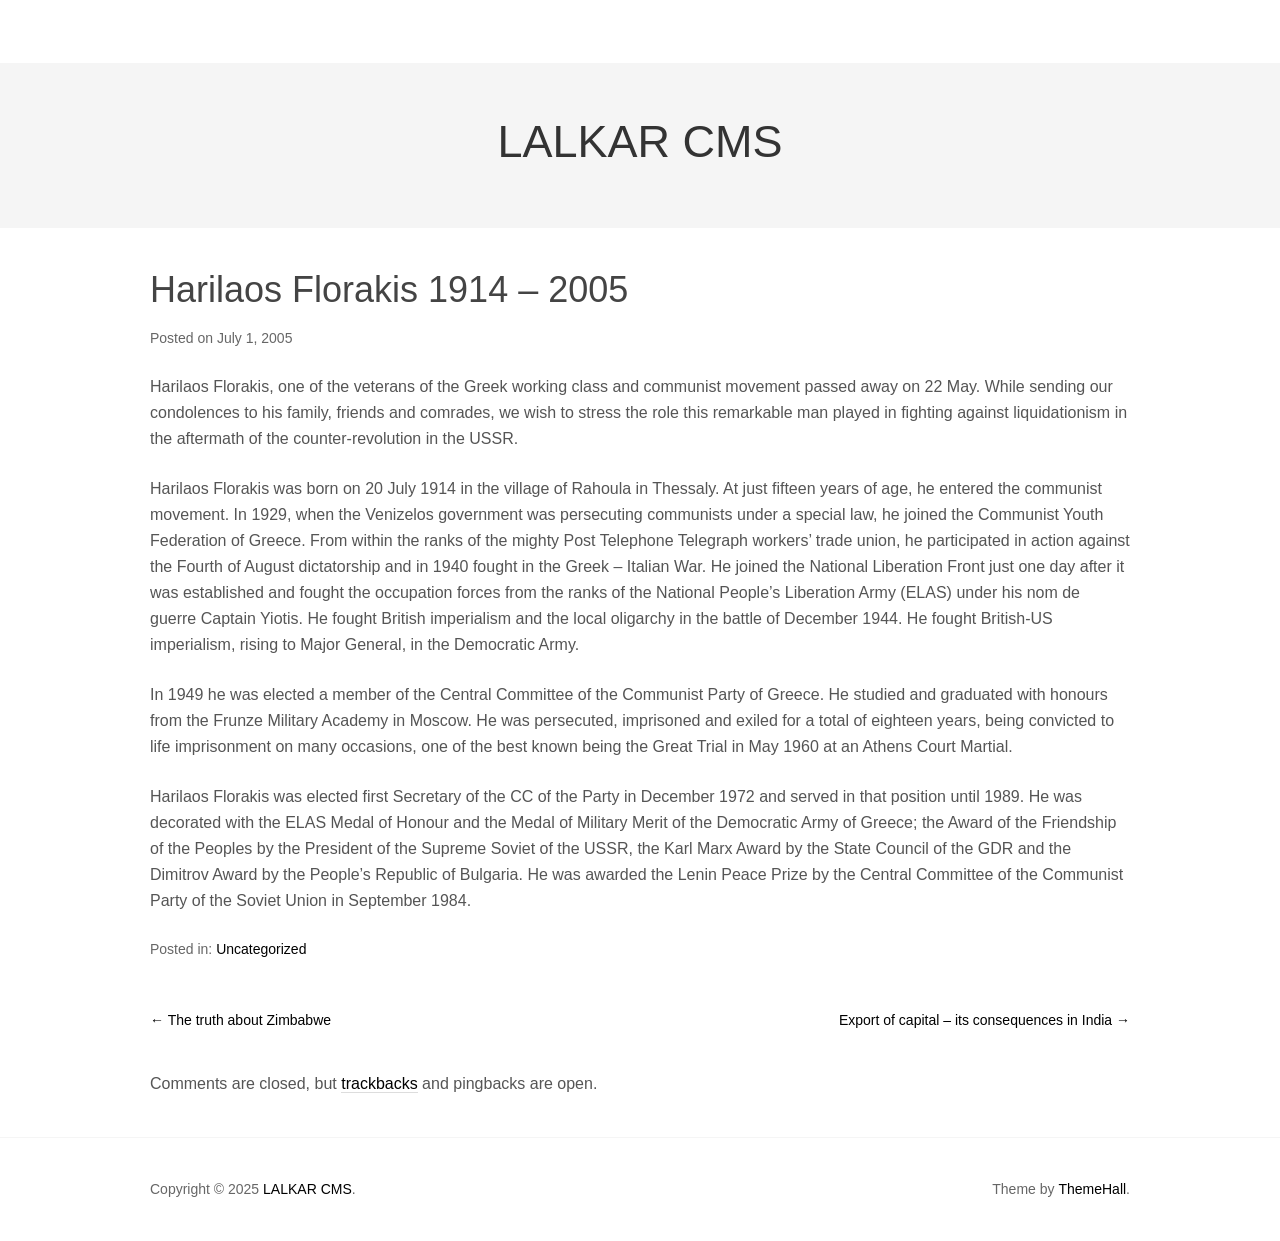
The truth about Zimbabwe (240, 1020)
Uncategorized (261, 949)
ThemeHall (1092, 1189)
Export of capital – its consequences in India (984, 1020)
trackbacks (379, 1083)
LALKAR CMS (639, 141)
